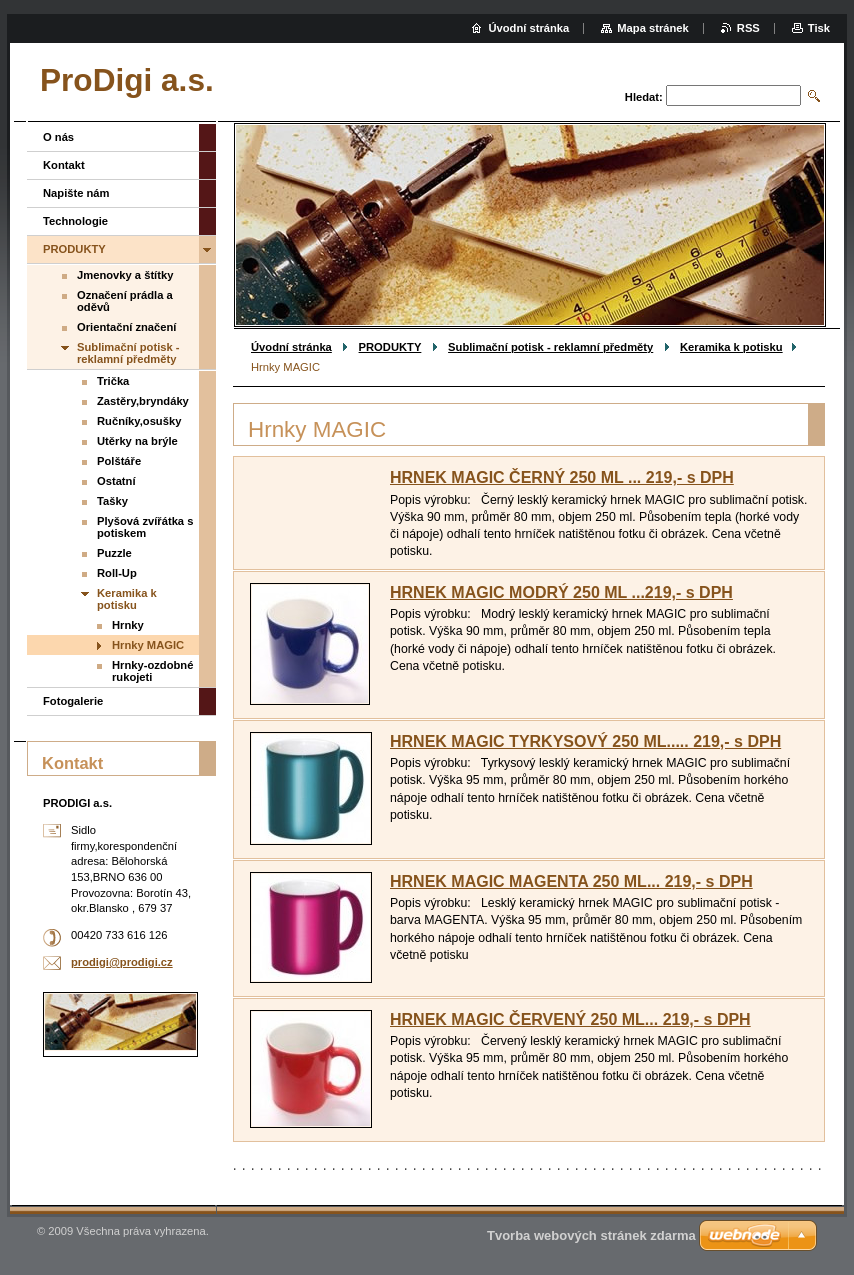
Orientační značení (126, 327)
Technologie (75, 221)
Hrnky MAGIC (148, 645)
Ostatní (116, 481)
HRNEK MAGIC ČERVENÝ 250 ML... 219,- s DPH (570, 1019)
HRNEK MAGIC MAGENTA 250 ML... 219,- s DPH (571, 881)
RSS (748, 28)
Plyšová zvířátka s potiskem (145, 527)
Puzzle (114, 553)
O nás (58, 137)
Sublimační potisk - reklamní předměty (550, 347)
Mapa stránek (653, 28)
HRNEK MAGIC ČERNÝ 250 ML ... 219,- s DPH (562, 477)
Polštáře (119, 461)
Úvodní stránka (291, 347)
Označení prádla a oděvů (125, 301)
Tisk (819, 28)
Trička (113, 381)
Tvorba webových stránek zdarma (591, 1235)
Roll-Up (117, 573)
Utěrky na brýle (137, 441)
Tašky (112, 501)
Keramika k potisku (731, 347)
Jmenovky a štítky (125, 275)
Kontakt (64, 165)
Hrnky (128, 625)
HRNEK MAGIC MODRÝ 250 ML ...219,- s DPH (561, 592)
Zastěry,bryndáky (143, 401)
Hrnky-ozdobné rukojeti (152, 671)
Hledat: (644, 97)
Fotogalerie (73, 701)
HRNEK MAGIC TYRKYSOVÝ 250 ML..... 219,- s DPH (585, 741)
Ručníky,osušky (139, 421)
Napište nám (76, 193)
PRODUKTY (390, 347)
